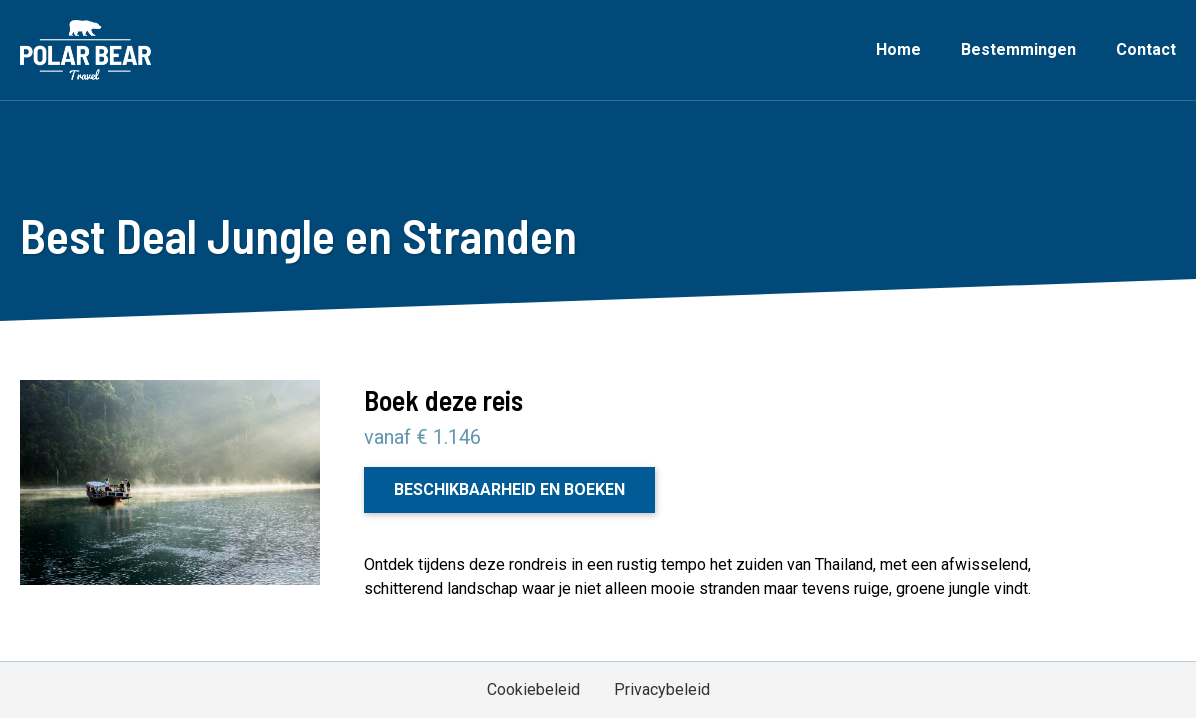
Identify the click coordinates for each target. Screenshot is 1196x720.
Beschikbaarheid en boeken (509, 489)
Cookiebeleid (533, 689)
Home (898, 49)
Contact (1146, 49)
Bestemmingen (1018, 49)
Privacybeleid (662, 689)
